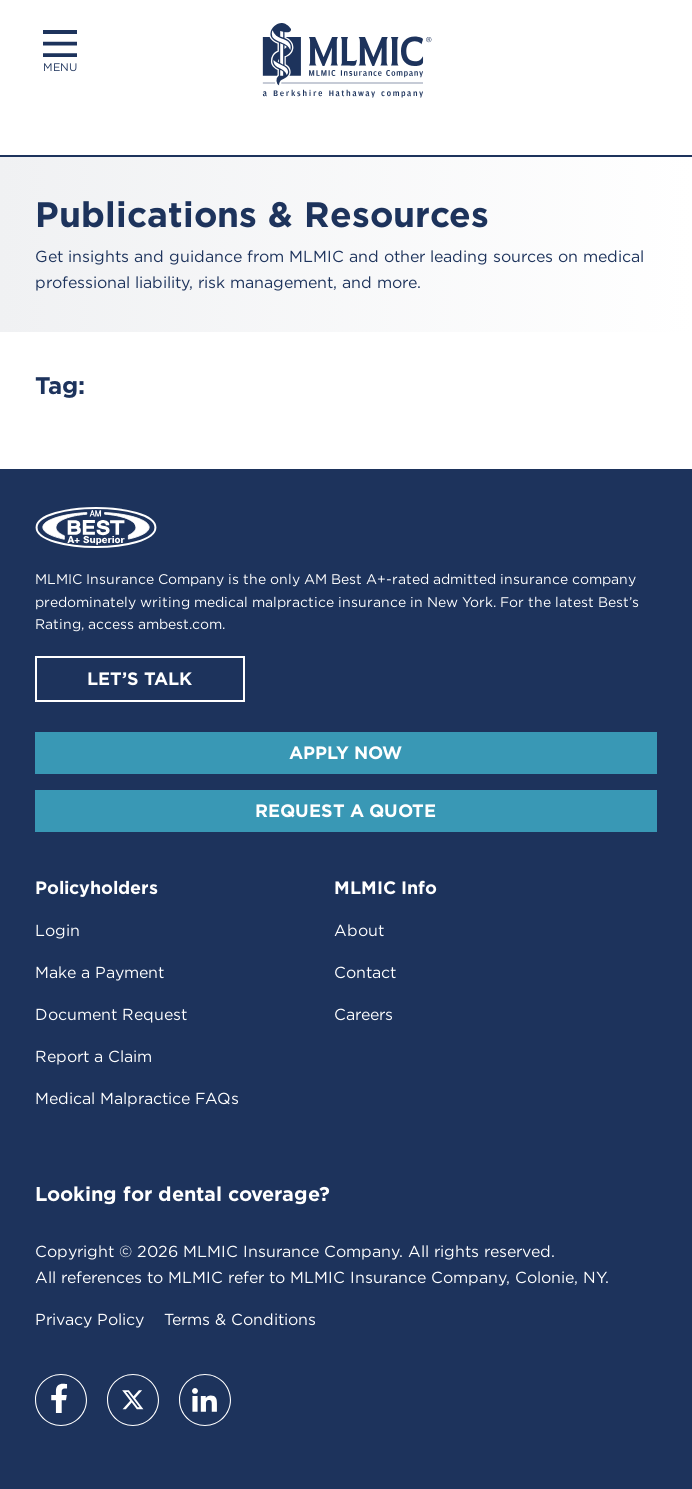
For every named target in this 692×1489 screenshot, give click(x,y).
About (359, 930)
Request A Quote (345, 810)
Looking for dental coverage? (182, 1194)
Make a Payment (99, 972)
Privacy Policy (89, 1319)
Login (57, 930)
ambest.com (180, 624)
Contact (365, 972)
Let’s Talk (139, 678)
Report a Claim (93, 1056)
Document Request (111, 1014)
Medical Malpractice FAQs (137, 1098)
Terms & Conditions (240, 1319)
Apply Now (345, 752)
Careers (363, 1014)
